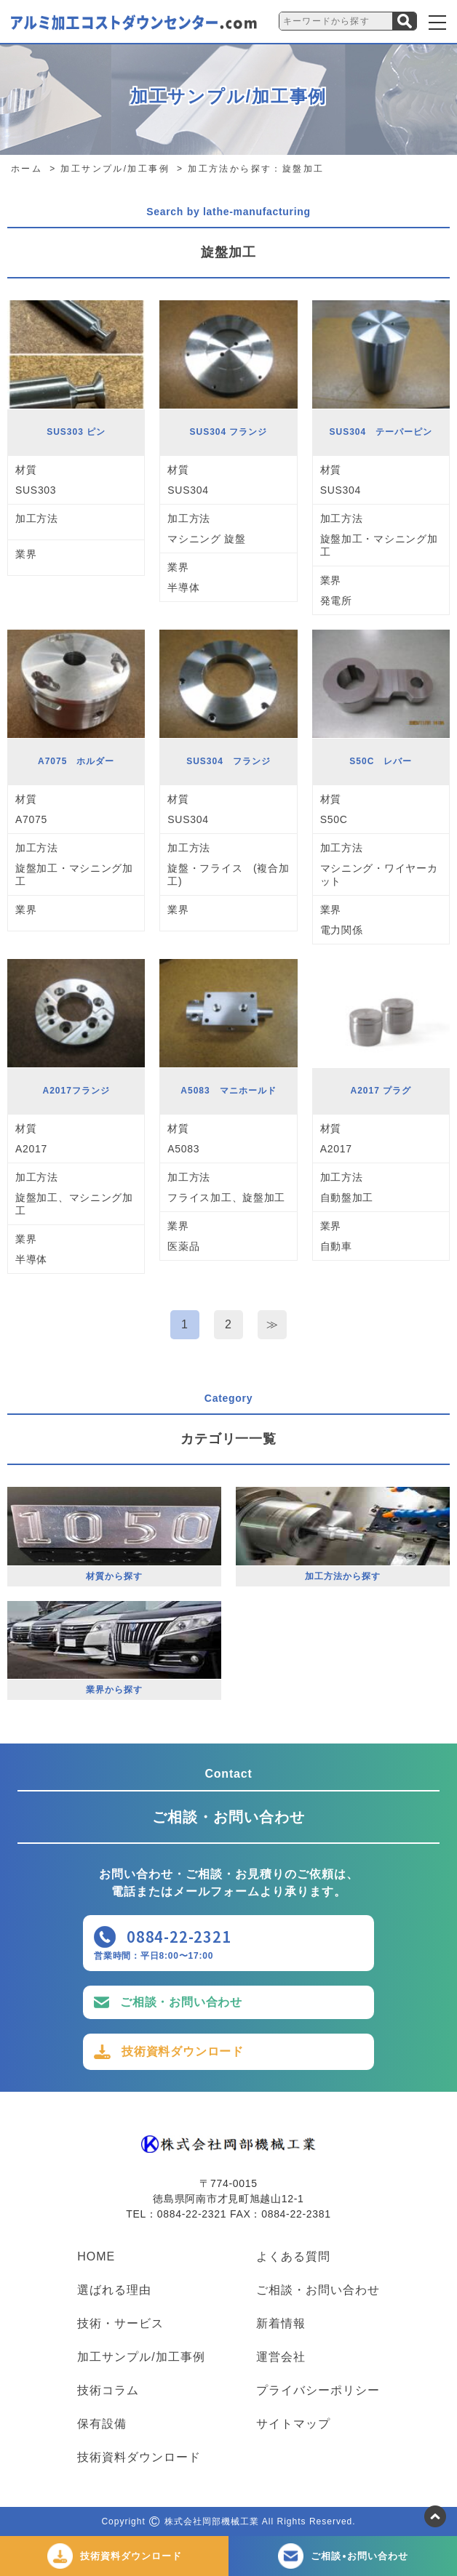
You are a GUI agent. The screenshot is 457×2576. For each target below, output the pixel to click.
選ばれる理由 (114, 2290)
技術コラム (108, 2390)
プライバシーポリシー (318, 2390)
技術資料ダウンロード (183, 2051)
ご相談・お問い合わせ (181, 2002)
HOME (96, 2257)
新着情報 (281, 2324)
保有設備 (102, 2424)
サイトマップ (293, 2424)
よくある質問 (293, 2257)
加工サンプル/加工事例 (140, 2357)
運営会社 (281, 2357)
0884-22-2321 (179, 1936)
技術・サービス (120, 2324)
